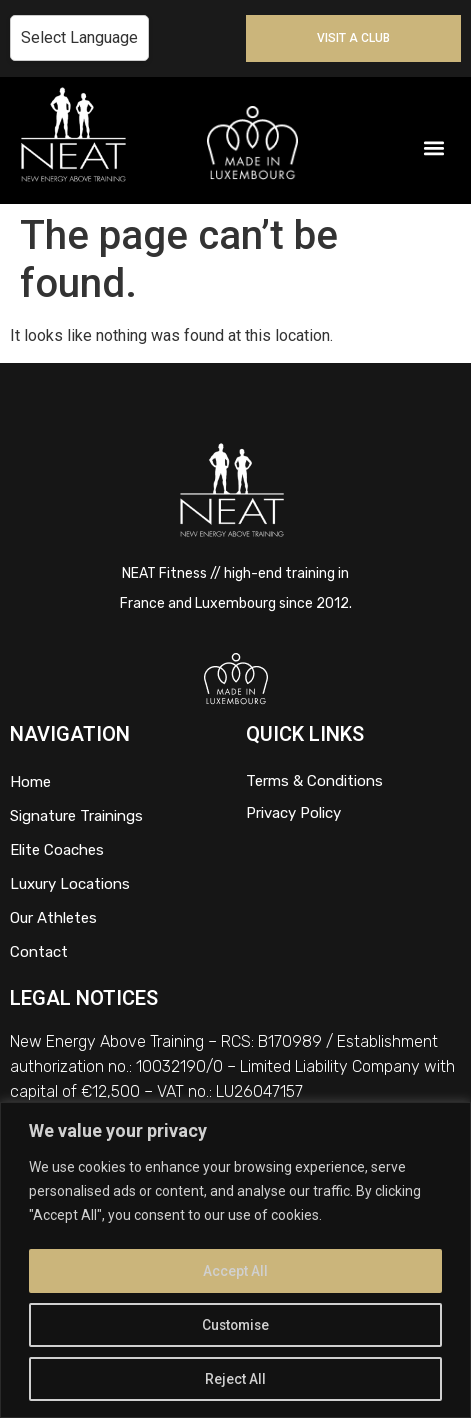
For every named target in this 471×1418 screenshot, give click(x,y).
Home (30, 782)
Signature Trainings (76, 816)
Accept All (235, 1271)
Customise (235, 1325)
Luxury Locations (70, 884)
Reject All (235, 1379)
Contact (39, 952)
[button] (434, 148)
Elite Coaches (57, 850)
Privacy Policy (293, 813)
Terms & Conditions (314, 781)
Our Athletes (53, 918)
